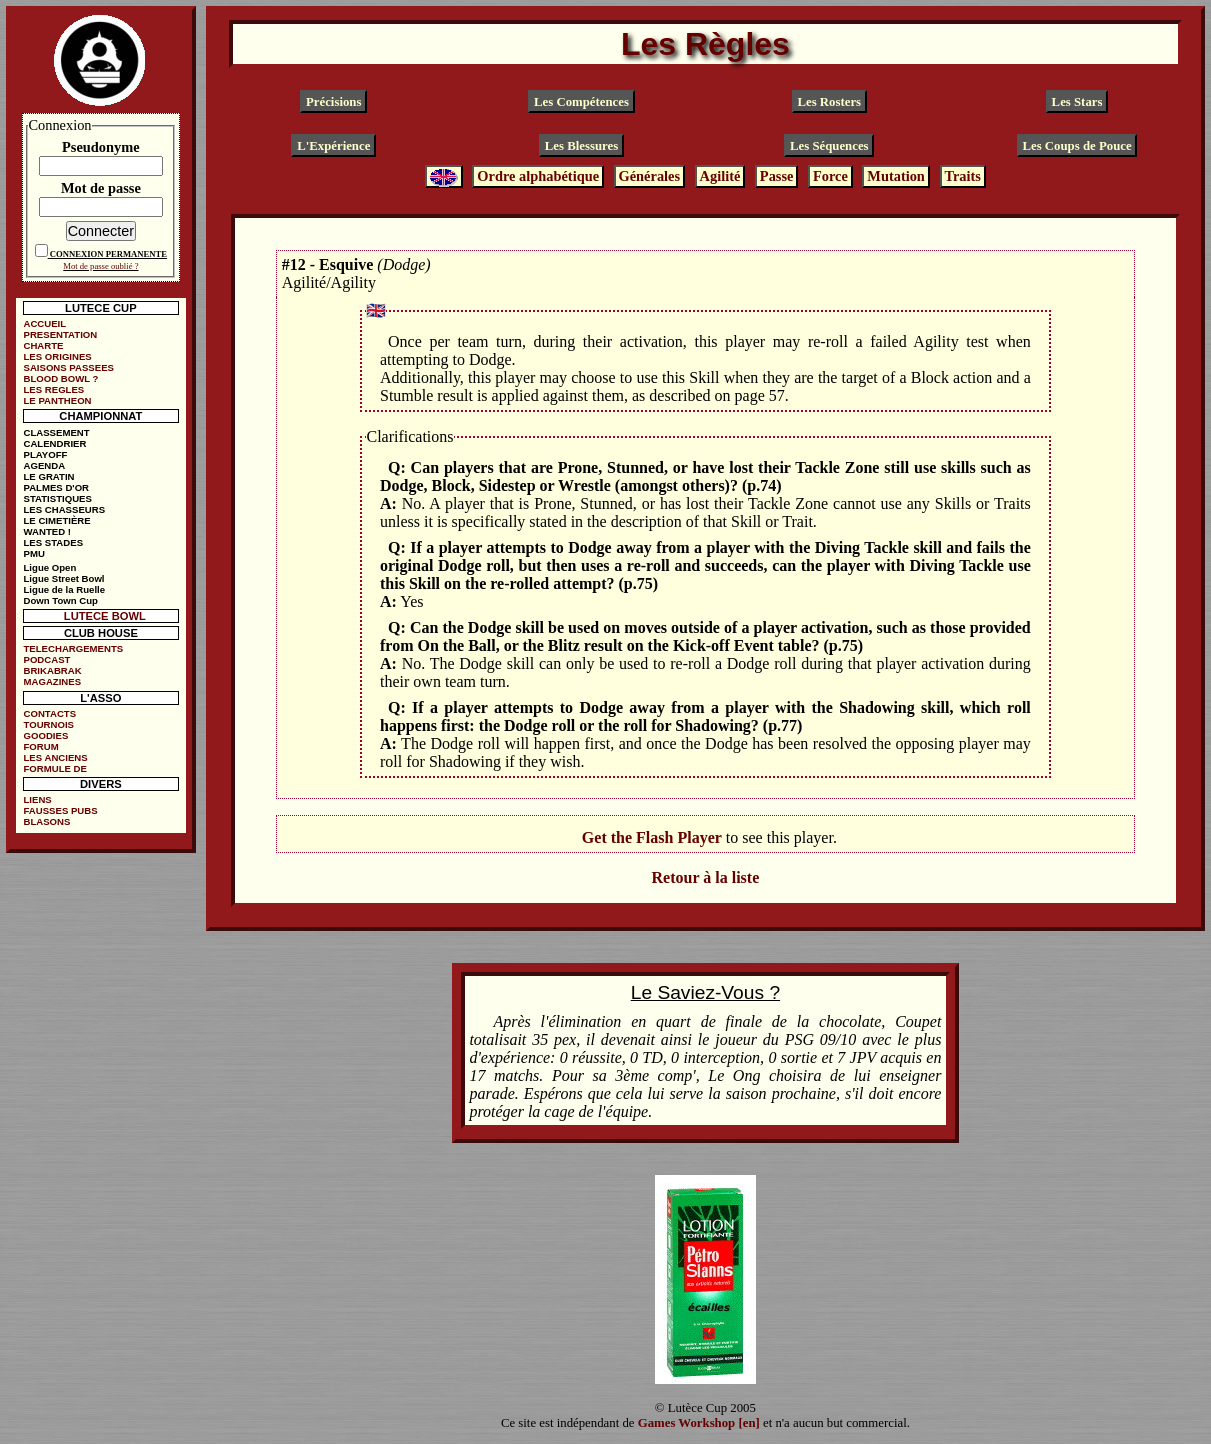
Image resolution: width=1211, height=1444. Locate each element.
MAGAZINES (53, 681)
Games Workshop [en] (699, 1423)
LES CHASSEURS (65, 509)
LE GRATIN (49, 476)
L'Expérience (333, 145)
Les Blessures (581, 145)
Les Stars (1077, 102)
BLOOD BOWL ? (61, 378)
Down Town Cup (61, 600)
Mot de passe (101, 188)
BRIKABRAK (53, 670)
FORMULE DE (55, 768)
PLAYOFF (46, 454)
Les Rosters (829, 102)
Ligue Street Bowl (64, 578)
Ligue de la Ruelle (65, 589)
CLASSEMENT (57, 432)
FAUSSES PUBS (61, 810)
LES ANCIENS (56, 757)
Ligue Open (50, 567)
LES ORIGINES (58, 356)
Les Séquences (829, 145)
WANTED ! (47, 531)
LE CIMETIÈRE (57, 520)
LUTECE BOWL (105, 616)
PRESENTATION (61, 334)
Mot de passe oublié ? (100, 266)
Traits (962, 177)
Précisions (333, 102)
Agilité (720, 177)
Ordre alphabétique (538, 177)
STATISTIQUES (58, 498)
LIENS (38, 799)
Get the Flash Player (652, 837)
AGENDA (45, 465)
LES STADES (54, 542)
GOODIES (46, 735)
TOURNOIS (49, 724)
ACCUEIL (45, 323)
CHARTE (44, 345)
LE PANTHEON (58, 400)
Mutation (896, 177)
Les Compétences (581, 102)
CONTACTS (50, 713)
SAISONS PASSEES (69, 367)
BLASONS (47, 821)
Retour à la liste (706, 877)
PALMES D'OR (57, 487)
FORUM (41, 746)
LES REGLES (54, 389)
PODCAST (47, 659)
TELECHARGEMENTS (74, 648)
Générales (650, 177)
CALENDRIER (55, 443)
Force (830, 177)
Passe (777, 177)
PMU (34, 553)
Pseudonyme (101, 147)
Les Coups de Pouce (1076, 145)
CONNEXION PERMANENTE (108, 254)
